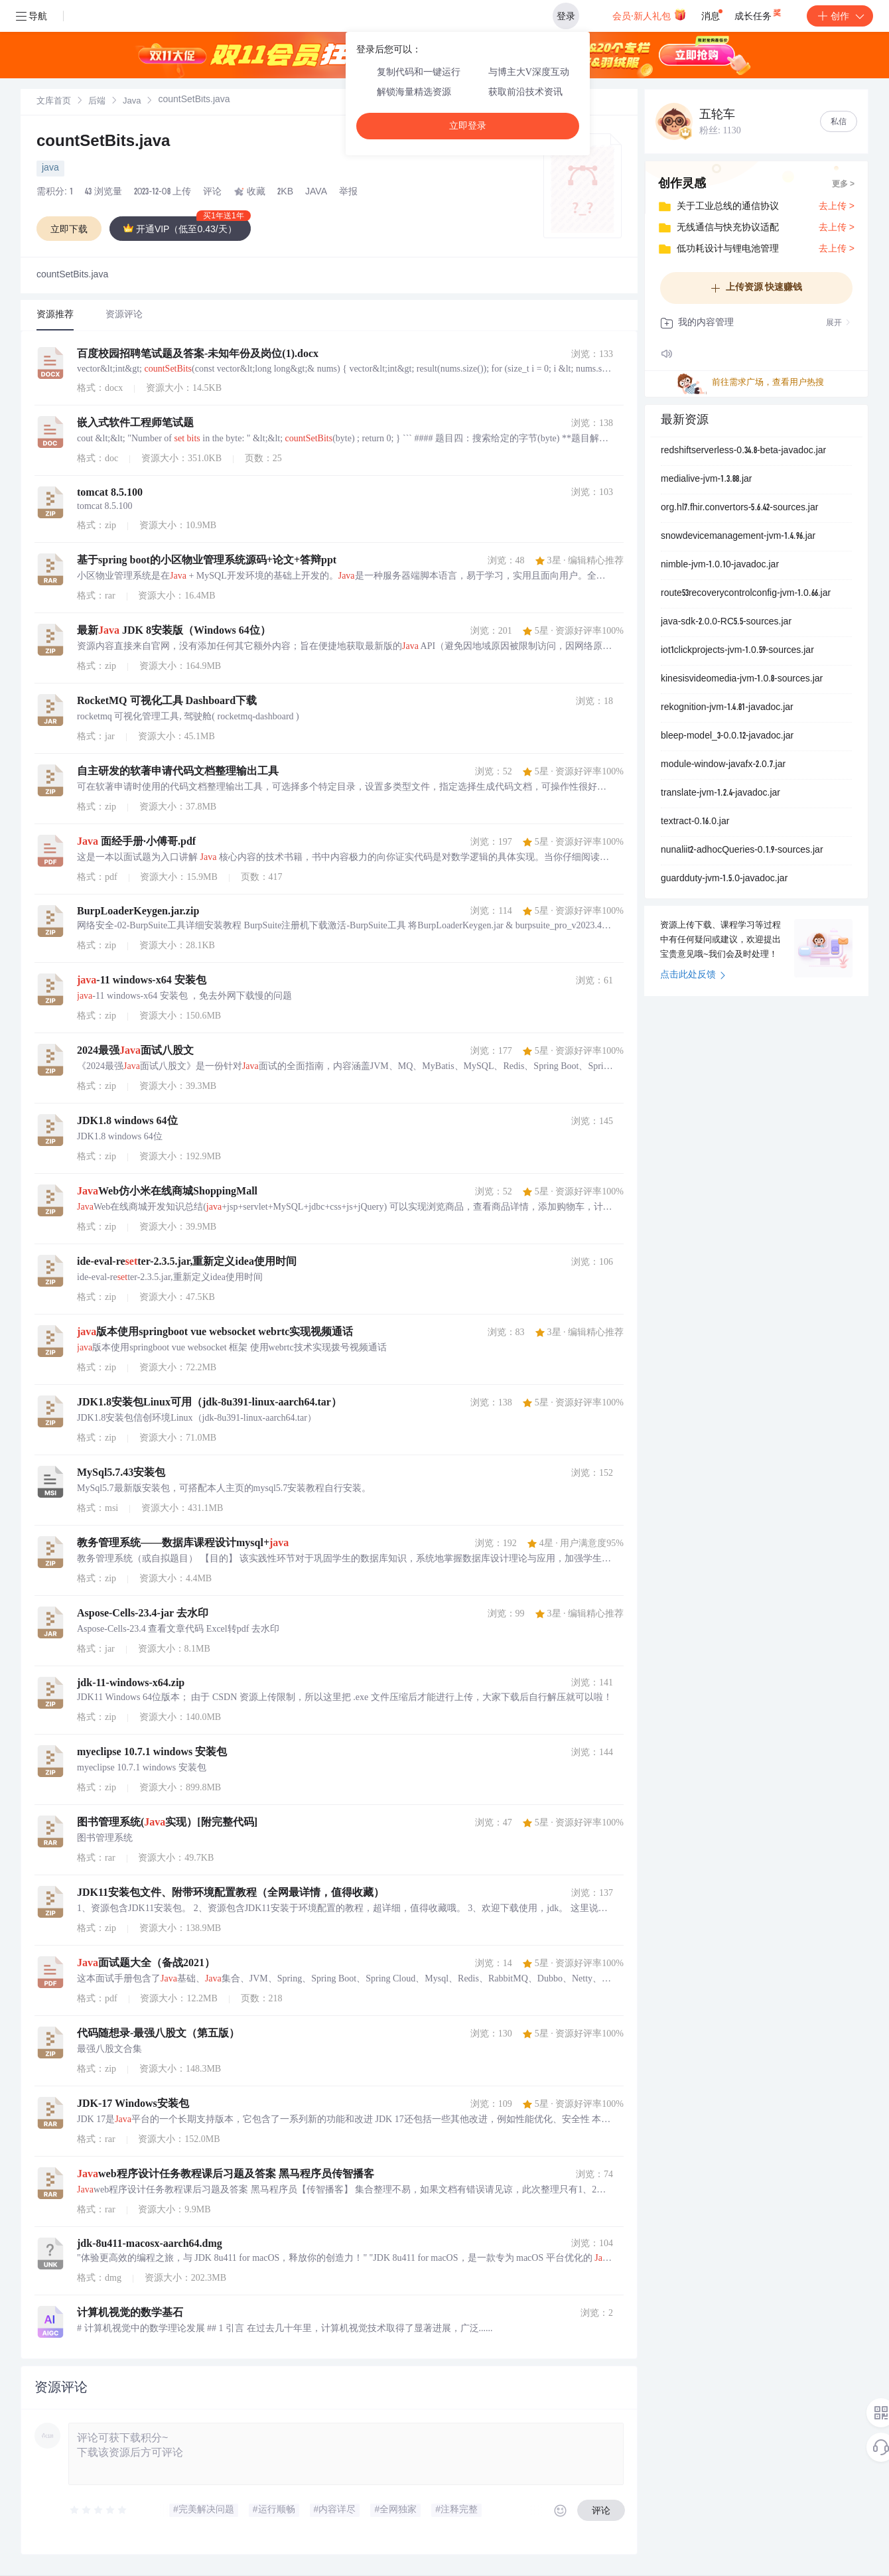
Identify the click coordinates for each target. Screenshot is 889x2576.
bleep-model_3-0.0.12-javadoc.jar (727, 736)
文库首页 (53, 102)
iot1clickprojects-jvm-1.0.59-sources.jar (737, 651)
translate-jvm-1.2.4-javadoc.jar (720, 793)
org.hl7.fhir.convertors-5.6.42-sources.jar (739, 508)
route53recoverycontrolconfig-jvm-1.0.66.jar (746, 594)
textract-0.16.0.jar (695, 822)
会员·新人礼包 (649, 14)
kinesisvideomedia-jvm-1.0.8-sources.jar (742, 679)
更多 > (843, 184)
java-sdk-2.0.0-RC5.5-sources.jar (726, 622)
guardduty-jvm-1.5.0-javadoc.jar (724, 879)
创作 (840, 16)
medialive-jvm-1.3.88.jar (706, 479)
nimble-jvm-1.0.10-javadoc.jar (720, 565)
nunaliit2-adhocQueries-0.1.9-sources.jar (742, 850)
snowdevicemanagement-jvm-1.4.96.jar (738, 536)
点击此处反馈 (693, 975)
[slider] (98, 2510)
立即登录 (467, 126)
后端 (96, 102)
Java (132, 102)
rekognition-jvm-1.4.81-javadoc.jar (727, 708)
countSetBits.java (103, 143)
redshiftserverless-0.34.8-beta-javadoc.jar (743, 451)
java (50, 168)
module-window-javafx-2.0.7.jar (723, 765)
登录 (566, 16)
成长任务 (758, 13)
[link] (53, 101)
